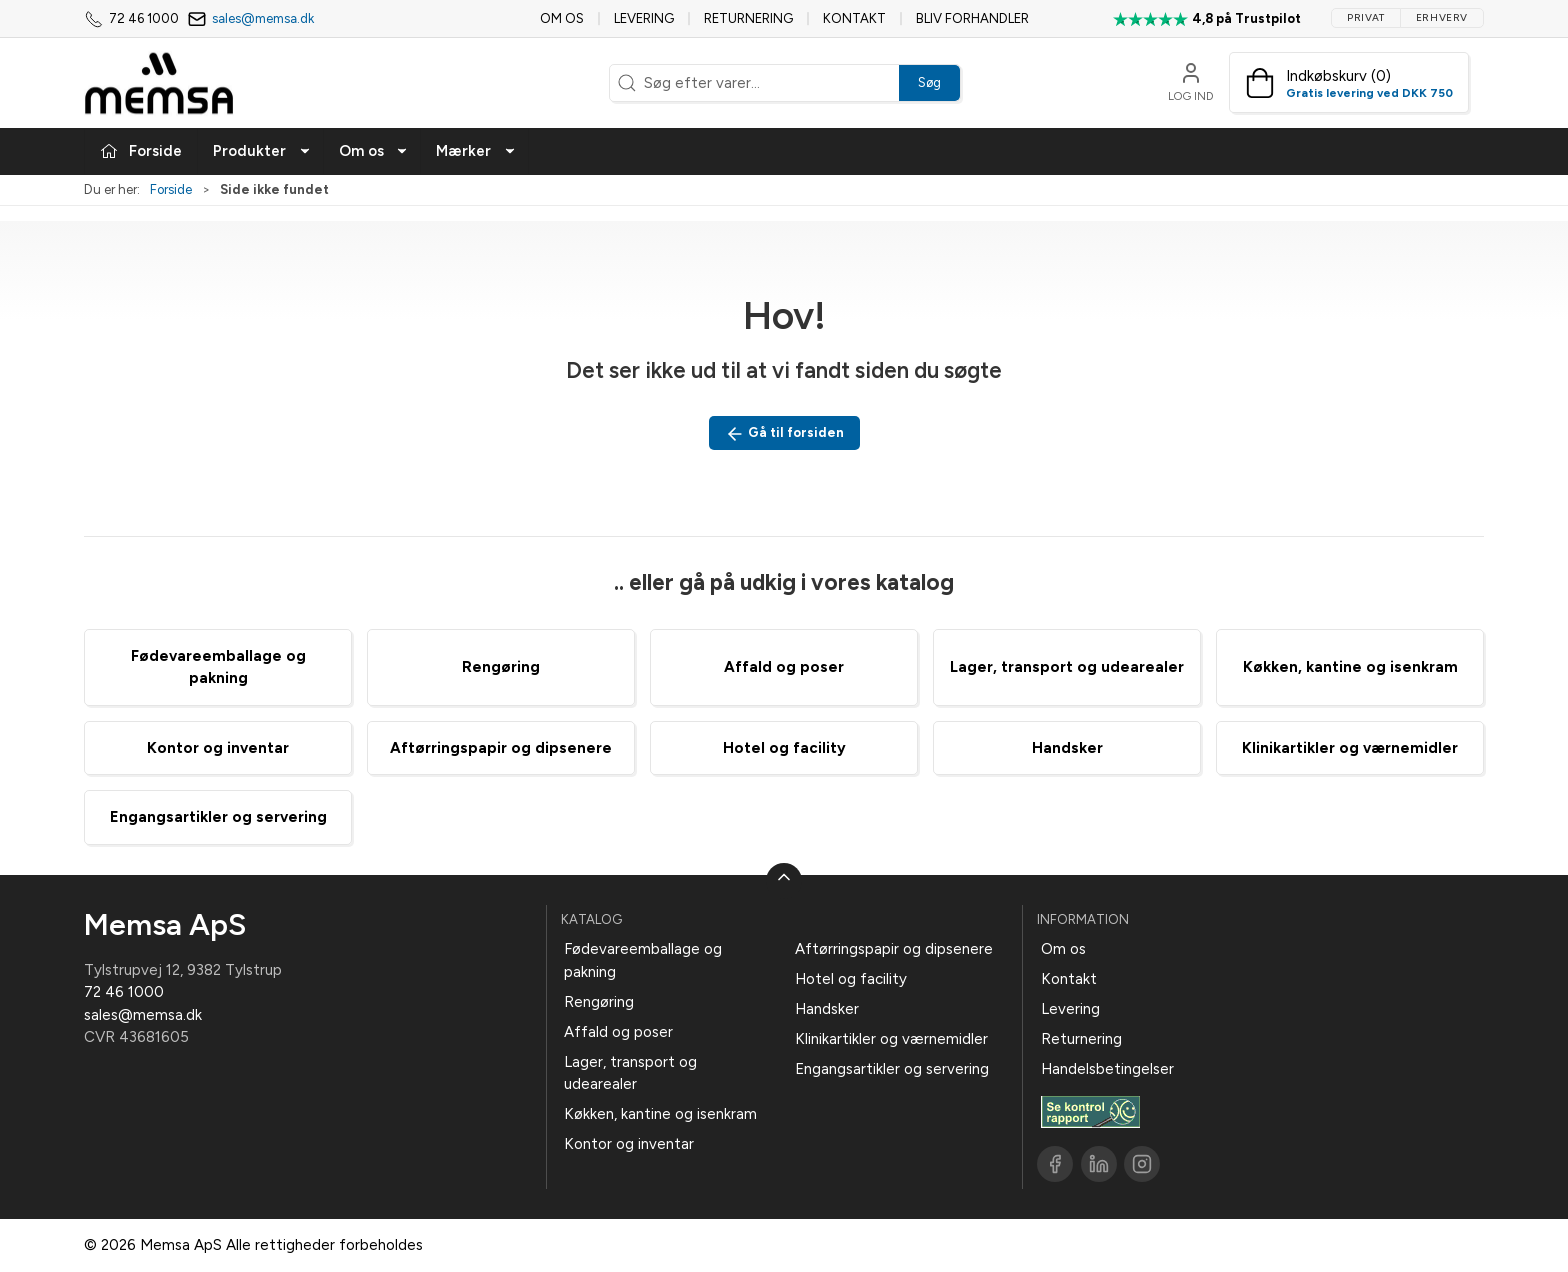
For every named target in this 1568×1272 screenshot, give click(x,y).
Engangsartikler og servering (218, 817)
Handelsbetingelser (1107, 1069)
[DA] (159, 83)
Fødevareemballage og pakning (643, 960)
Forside (171, 189)
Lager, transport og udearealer (1067, 667)
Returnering (748, 18)
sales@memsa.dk (263, 18)
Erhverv (1442, 17)
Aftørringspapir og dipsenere (501, 748)
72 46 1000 (124, 992)
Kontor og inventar (218, 748)
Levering (644, 18)
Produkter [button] (262, 151)
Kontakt (854, 18)
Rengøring (501, 667)
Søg (929, 82)
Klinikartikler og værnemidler (1350, 748)
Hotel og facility (784, 748)
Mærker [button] (476, 151)
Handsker (1067, 748)
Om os (562, 18)
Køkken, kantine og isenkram (1350, 667)
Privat (1366, 17)
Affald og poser (784, 667)
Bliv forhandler (972, 18)
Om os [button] (374, 151)
